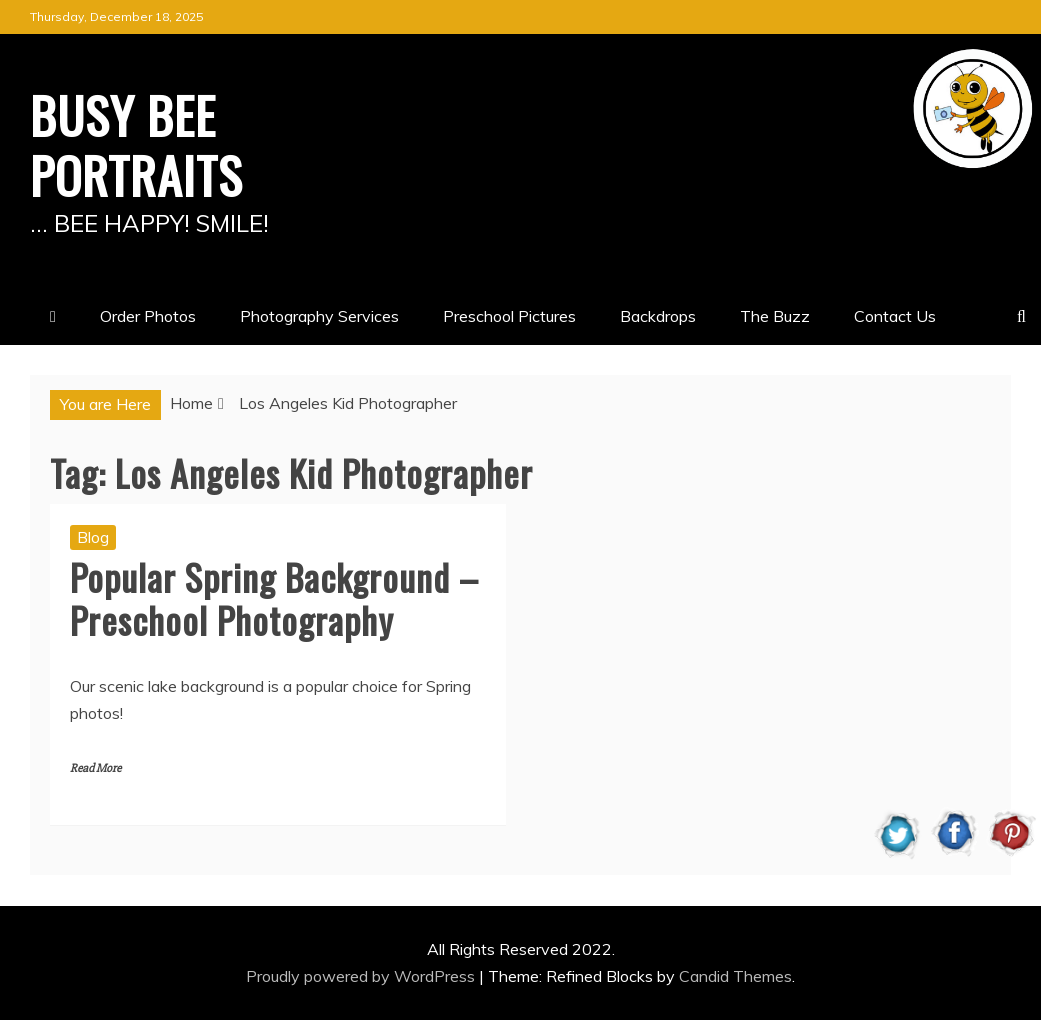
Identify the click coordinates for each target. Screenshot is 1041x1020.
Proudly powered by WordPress (362, 976)
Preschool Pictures (509, 316)
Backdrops (658, 316)
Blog (93, 537)
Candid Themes (735, 976)
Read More (95, 768)
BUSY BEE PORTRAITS (136, 144)
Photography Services (319, 316)
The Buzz (775, 316)
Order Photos (148, 316)
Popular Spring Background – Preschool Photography (274, 598)
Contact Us (895, 316)
